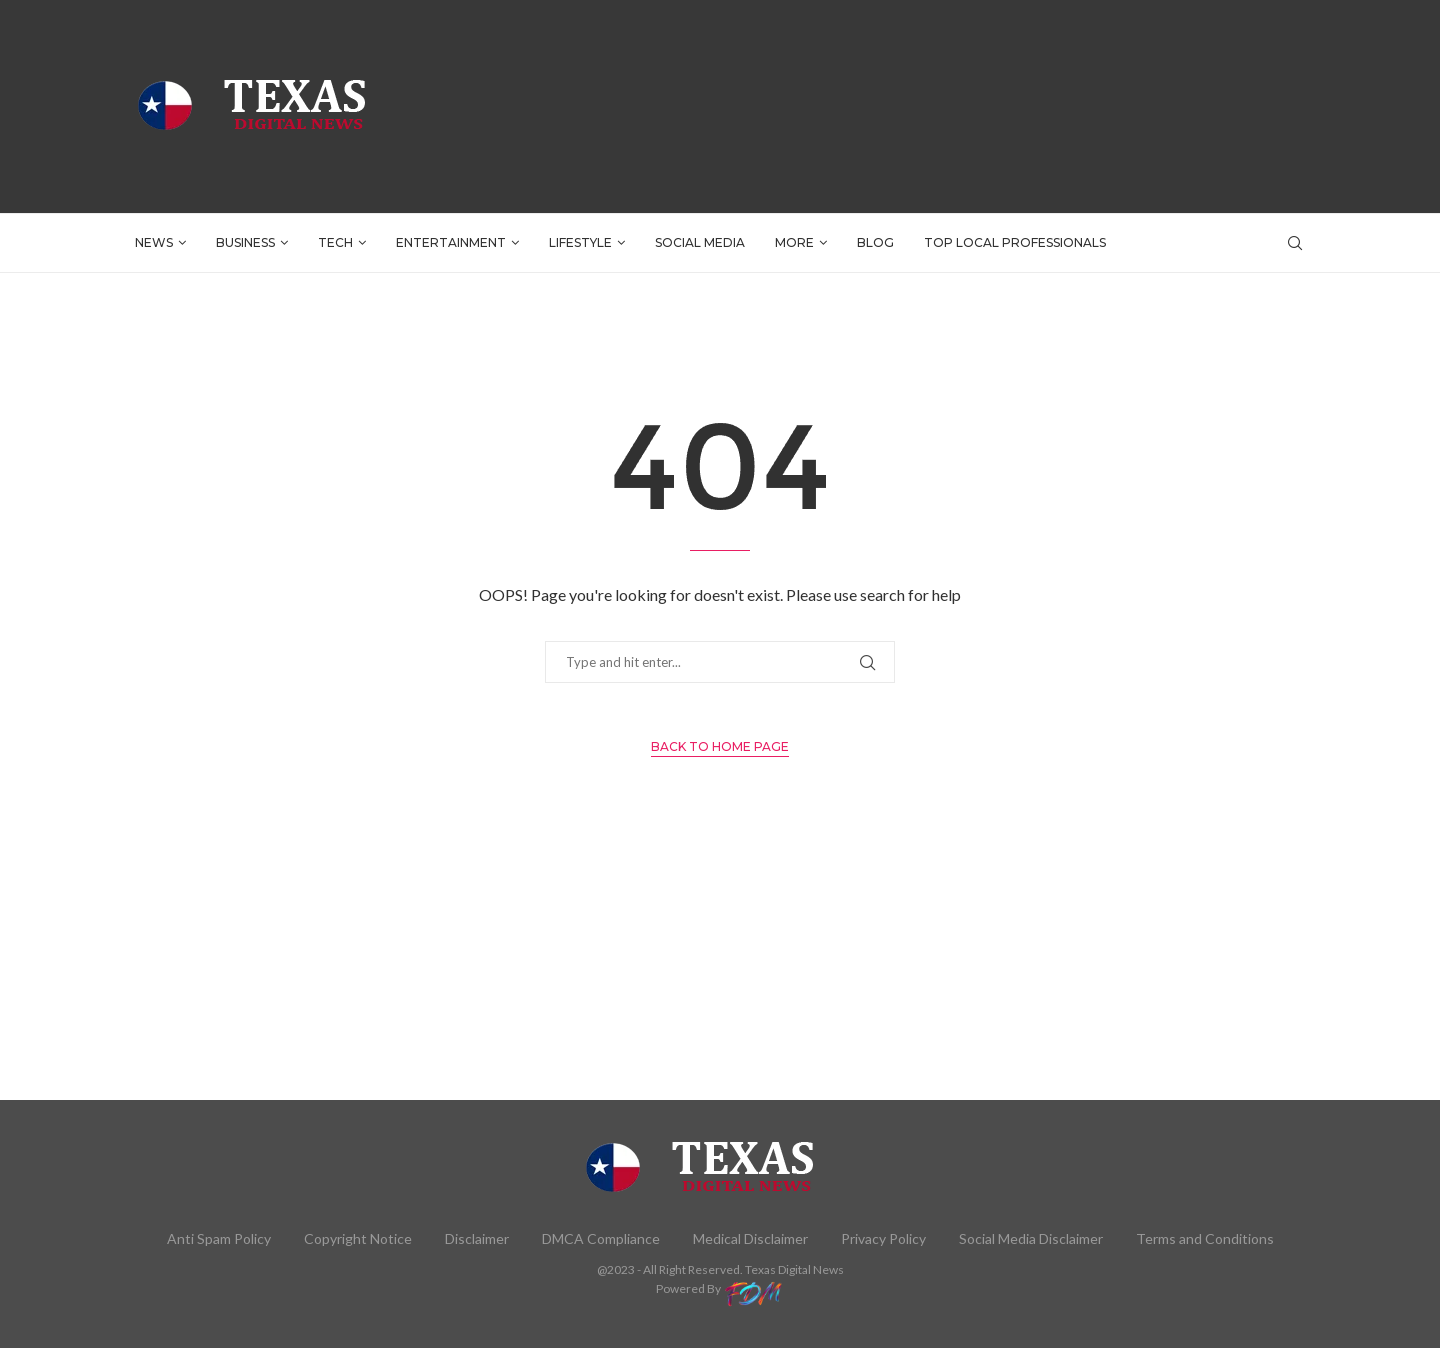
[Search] (1295, 243)
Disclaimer (477, 1238)
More (794, 242)
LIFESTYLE (580, 242)
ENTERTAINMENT (451, 242)
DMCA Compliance (601, 1238)
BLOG (875, 242)
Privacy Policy (883, 1238)
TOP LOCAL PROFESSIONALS (1015, 242)
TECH (335, 242)
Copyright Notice (358, 1238)
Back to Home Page (720, 746)
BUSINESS (245, 242)
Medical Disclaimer (750, 1238)
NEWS (154, 242)
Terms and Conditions (1205, 1238)
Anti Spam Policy (219, 1238)
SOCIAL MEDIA (700, 242)
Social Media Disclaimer (1031, 1238)
